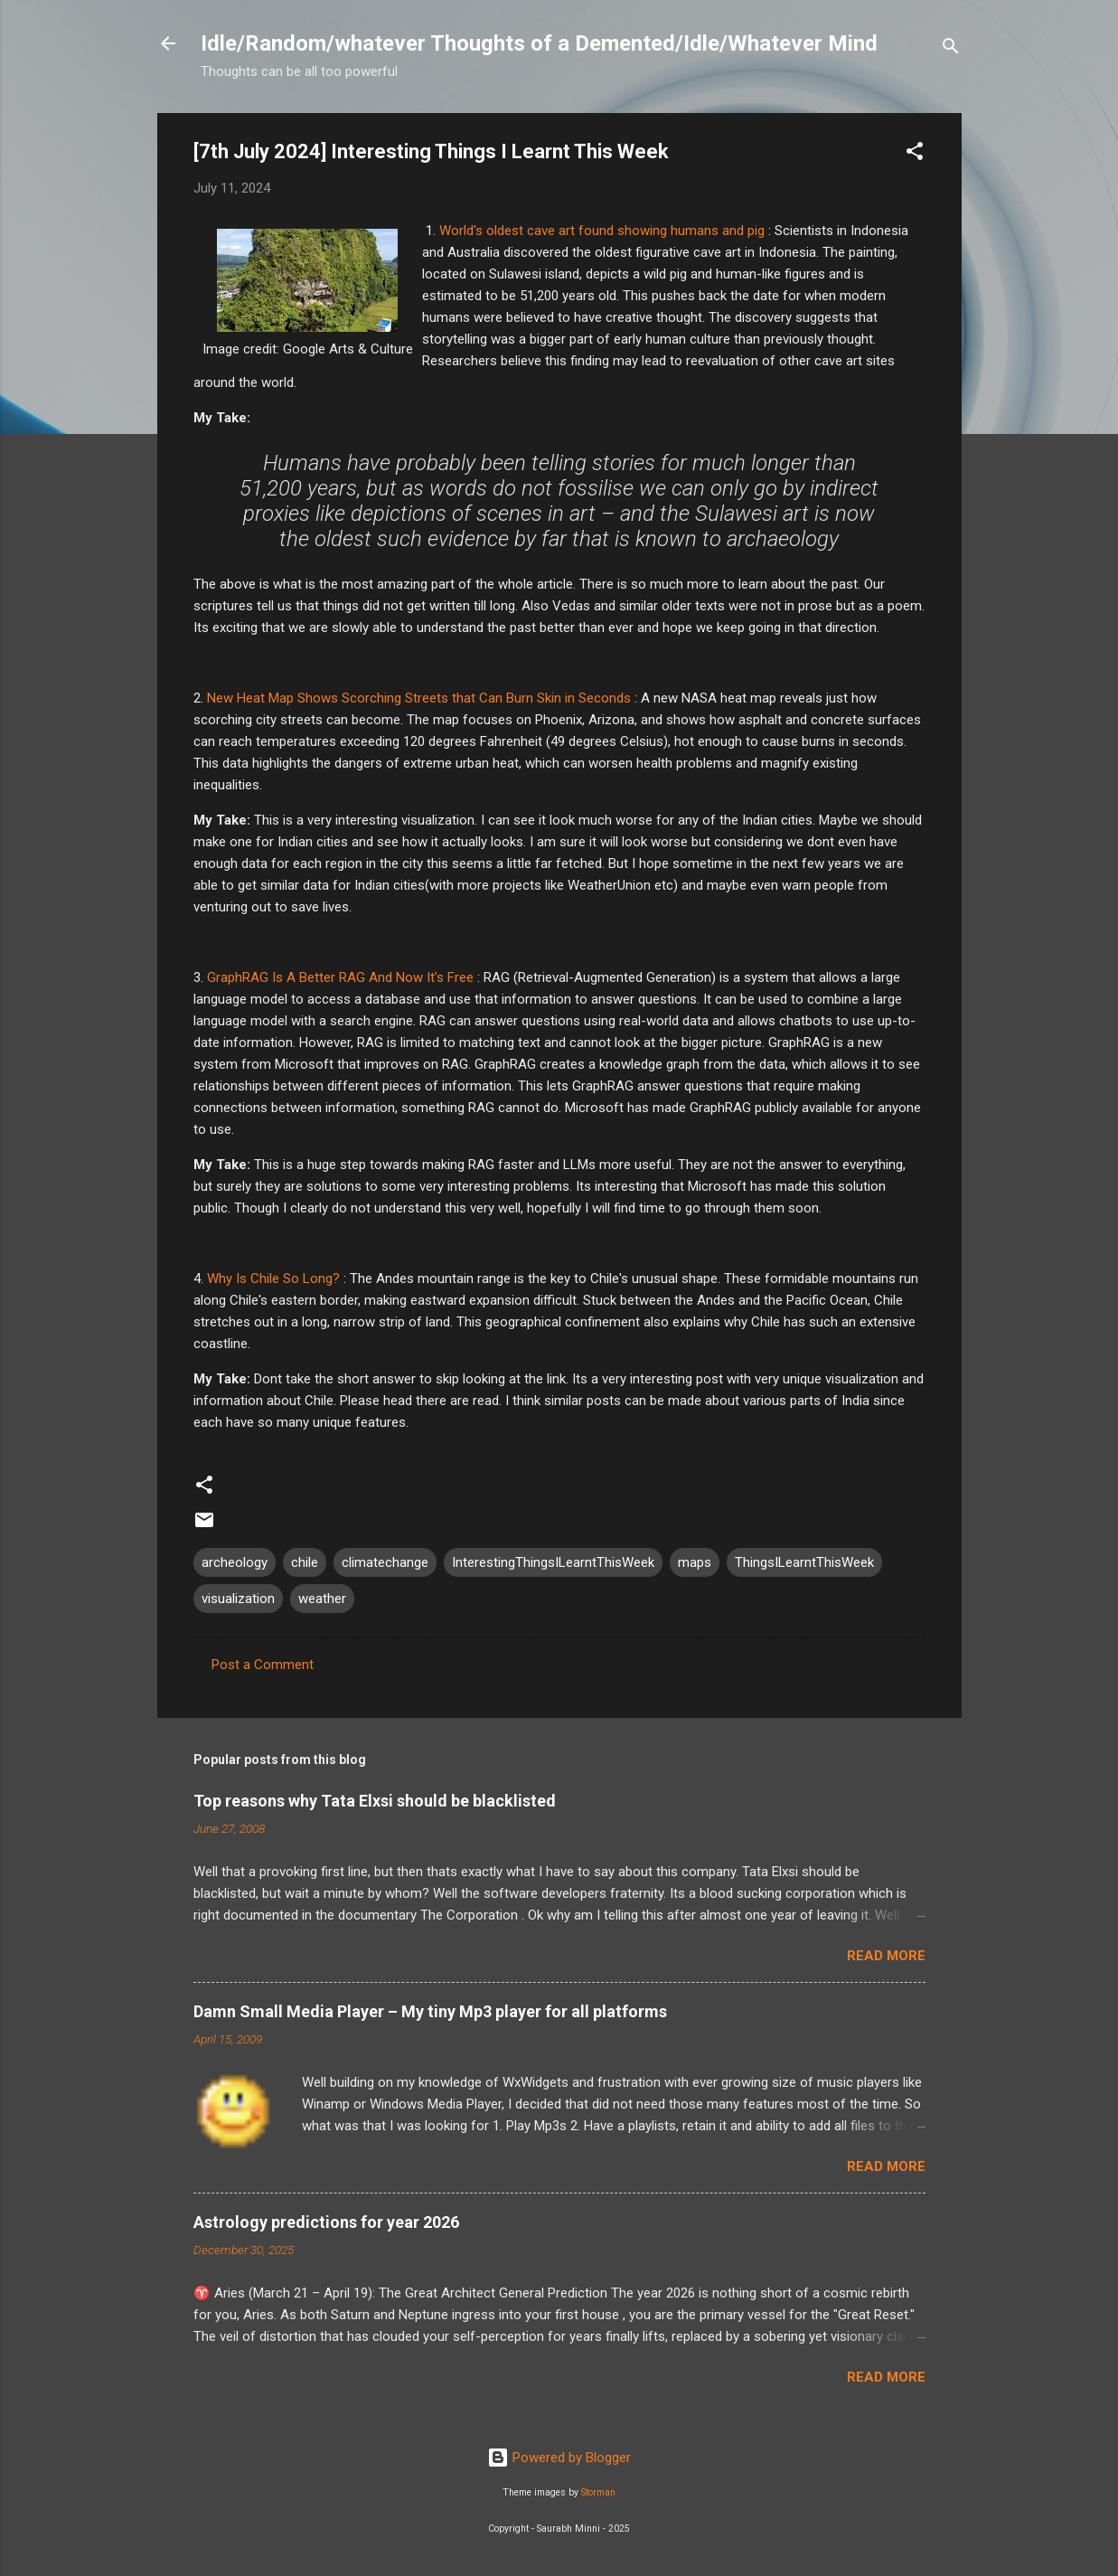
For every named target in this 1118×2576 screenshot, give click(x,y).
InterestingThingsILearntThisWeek (553, 1562)
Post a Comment (262, 1664)
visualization (238, 1598)
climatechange (385, 1562)
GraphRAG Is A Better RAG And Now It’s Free (340, 977)
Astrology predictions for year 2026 (326, 2222)
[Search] (951, 49)
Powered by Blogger (559, 2457)
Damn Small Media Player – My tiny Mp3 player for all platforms (430, 2011)
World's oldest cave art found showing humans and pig (602, 230)
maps (694, 1562)
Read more (886, 1956)
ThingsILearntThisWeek (804, 1562)
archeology (235, 1562)
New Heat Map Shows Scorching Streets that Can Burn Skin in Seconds (419, 698)
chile (304, 1562)
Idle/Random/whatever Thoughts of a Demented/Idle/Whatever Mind (539, 43)
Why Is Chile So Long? (273, 1278)
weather (322, 1598)
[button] (914, 154)
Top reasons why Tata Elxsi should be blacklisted (374, 1800)
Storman (598, 2492)
